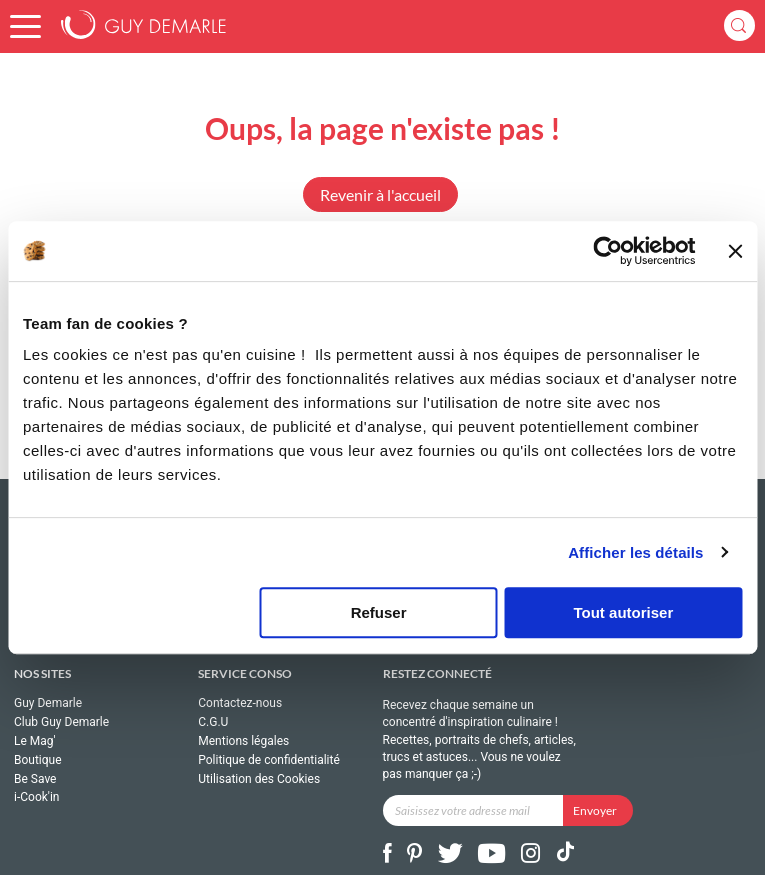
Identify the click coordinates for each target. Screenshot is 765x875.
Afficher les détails (635, 552)
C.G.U (213, 722)
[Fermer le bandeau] (735, 251)
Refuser (379, 612)
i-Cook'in (36, 797)
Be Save (35, 779)
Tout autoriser (624, 612)
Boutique (38, 760)
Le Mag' (35, 741)
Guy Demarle (48, 703)
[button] (25, 26)
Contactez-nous (240, 703)
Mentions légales (243, 741)
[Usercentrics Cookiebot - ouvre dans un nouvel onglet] (608, 251)
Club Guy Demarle (61, 722)
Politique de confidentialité (269, 760)
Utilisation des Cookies (259, 779)
